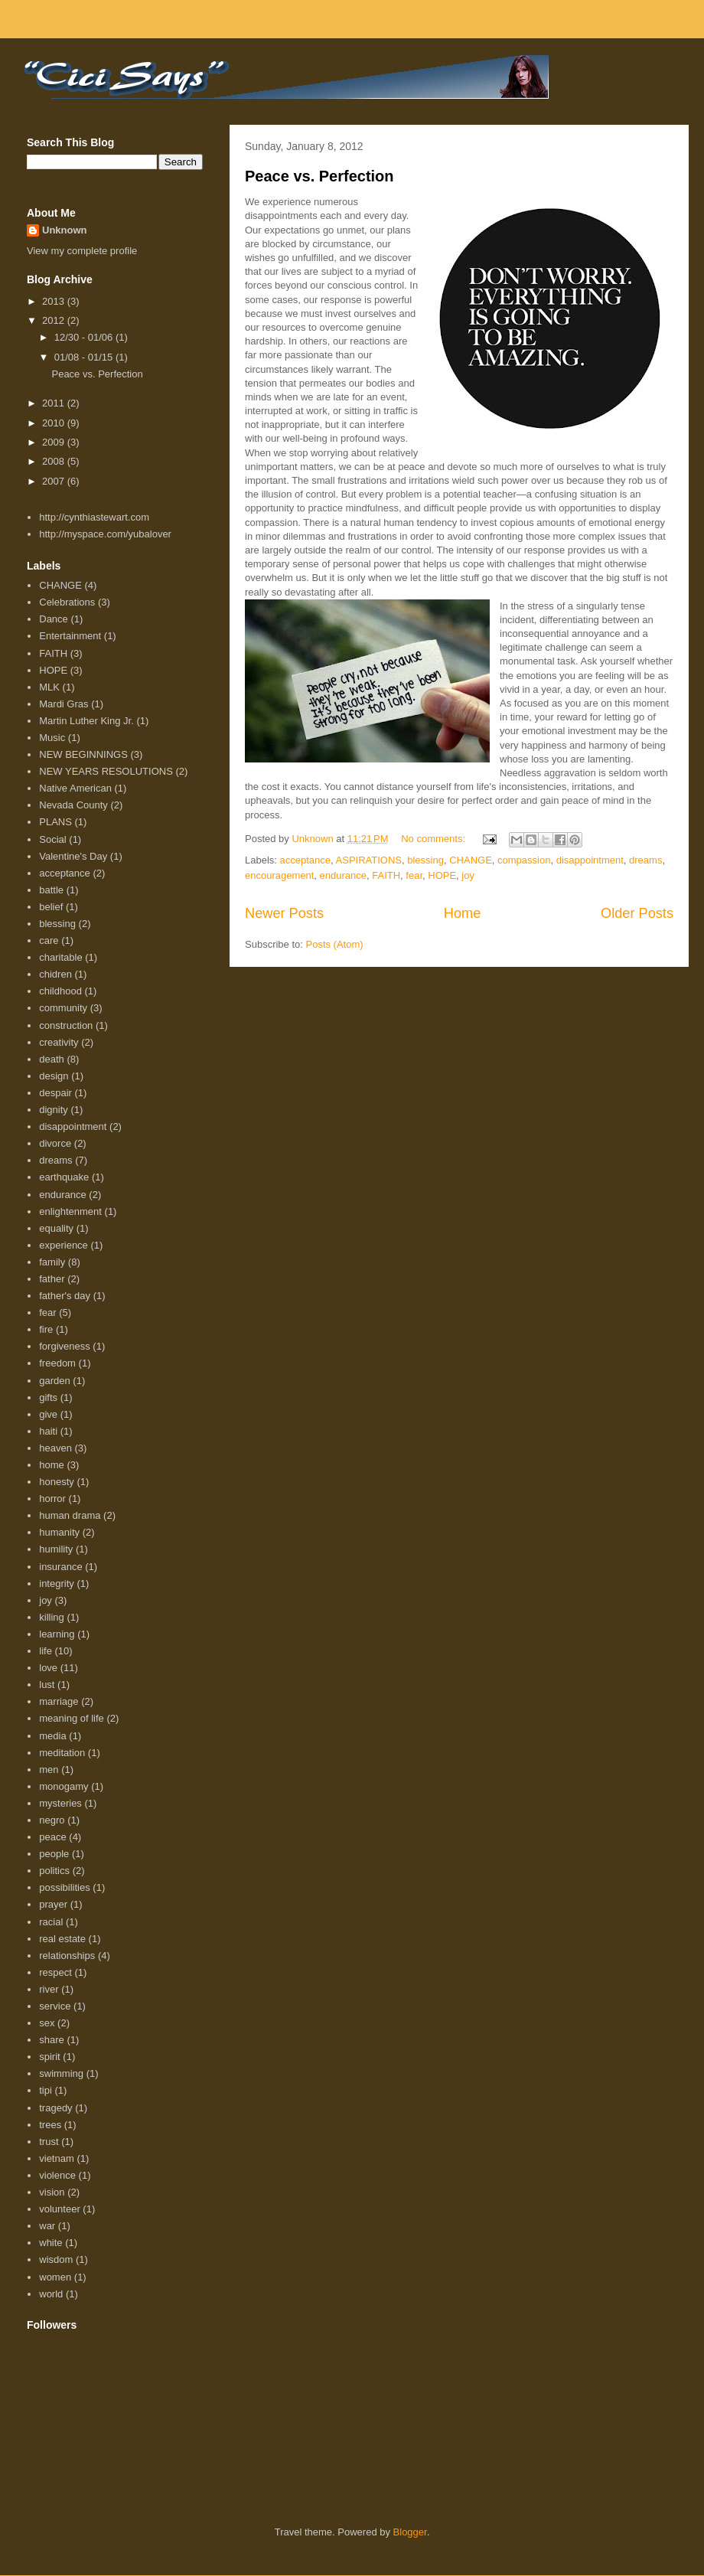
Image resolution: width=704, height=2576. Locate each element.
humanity (59, 1532)
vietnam (56, 2158)
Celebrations (67, 602)
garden (54, 1380)
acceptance (305, 860)
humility (56, 1549)
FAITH (386, 875)
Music (52, 737)
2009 (54, 442)
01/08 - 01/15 (85, 357)
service (54, 2006)
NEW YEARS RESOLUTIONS (106, 771)
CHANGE (470, 860)
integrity (56, 1583)
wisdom (56, 2259)
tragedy (55, 2108)
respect (55, 1972)
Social (52, 839)
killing (51, 1617)
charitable (60, 957)
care (48, 940)
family (52, 1262)
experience (63, 1245)
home (51, 1465)
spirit (49, 2056)
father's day (64, 1295)
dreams (645, 860)
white (50, 2242)
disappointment (590, 860)
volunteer (59, 2209)
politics (54, 1870)
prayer (53, 1904)
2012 (54, 320)
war (47, 2226)
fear (414, 875)
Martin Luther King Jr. (86, 720)
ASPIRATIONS (369, 860)
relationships (67, 1955)
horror (52, 1498)
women (55, 2277)
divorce (55, 1143)
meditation (62, 1752)
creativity (58, 1042)
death (51, 1059)
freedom (57, 1363)
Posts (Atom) (334, 944)
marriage (58, 1701)
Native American (75, 788)
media (52, 1736)
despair (55, 1093)
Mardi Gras (63, 704)
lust (46, 1684)
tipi (45, 2090)
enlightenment (70, 1211)
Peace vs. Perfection (319, 176)
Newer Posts (284, 913)
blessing (425, 860)
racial (51, 1922)
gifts (48, 1397)
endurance (343, 875)
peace (52, 1837)
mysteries (60, 1803)
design (53, 1076)
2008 (54, 461)
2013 (54, 301)
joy (467, 875)
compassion (523, 860)
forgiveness (64, 1346)
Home (462, 913)
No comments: (434, 838)
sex (46, 2023)
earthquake (64, 1177)
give (48, 1414)
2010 (54, 423)
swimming (61, 2073)
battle (51, 890)
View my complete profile (82, 250)
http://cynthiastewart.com (94, 517)
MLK (49, 687)
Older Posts (637, 913)
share (51, 2039)
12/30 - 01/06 (85, 337)
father (51, 1279)
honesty (56, 1481)
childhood (60, 991)
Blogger (410, 2532)
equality (56, 1228)
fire (46, 1329)
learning (56, 1634)
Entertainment (70, 636)
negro (51, 1820)
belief (51, 907)
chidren (55, 974)
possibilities (64, 1887)
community (63, 1008)
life (45, 1651)
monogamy (63, 1786)
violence (57, 2175)
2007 (54, 481)
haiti (48, 1431)
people (54, 1853)
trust (48, 2141)
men (48, 1769)
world (51, 2294)
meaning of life (71, 1718)
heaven (55, 1448)
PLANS (55, 822)
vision (51, 2192)
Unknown (64, 230)
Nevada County (73, 805)
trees (50, 2124)
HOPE (442, 875)
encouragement (279, 875)
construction (66, 1025)
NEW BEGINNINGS (83, 754)
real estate (62, 1938)
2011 (54, 403)
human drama (69, 1515)
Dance (53, 619)
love (48, 1667)
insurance (60, 1566)
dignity (53, 1109)
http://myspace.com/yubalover (105, 534)
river (48, 1989)
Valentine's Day (73, 856)
